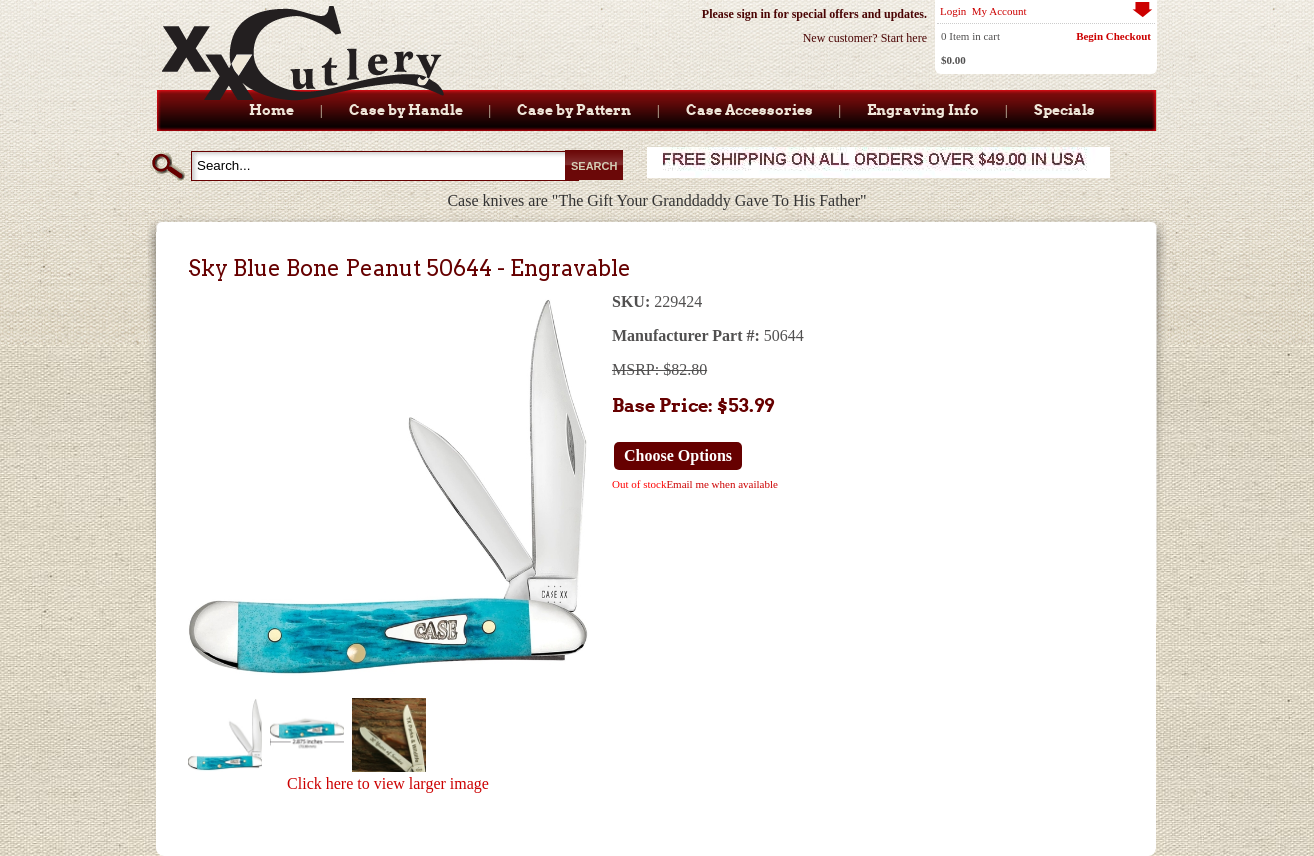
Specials (1064, 110)
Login (953, 11)
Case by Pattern (574, 110)
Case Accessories (749, 110)
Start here (904, 38)
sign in (754, 14)
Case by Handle (406, 110)
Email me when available (721, 484)
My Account (999, 11)
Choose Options (678, 455)
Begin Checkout (1113, 36)
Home (271, 110)
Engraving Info (923, 110)
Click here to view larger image (388, 783)
